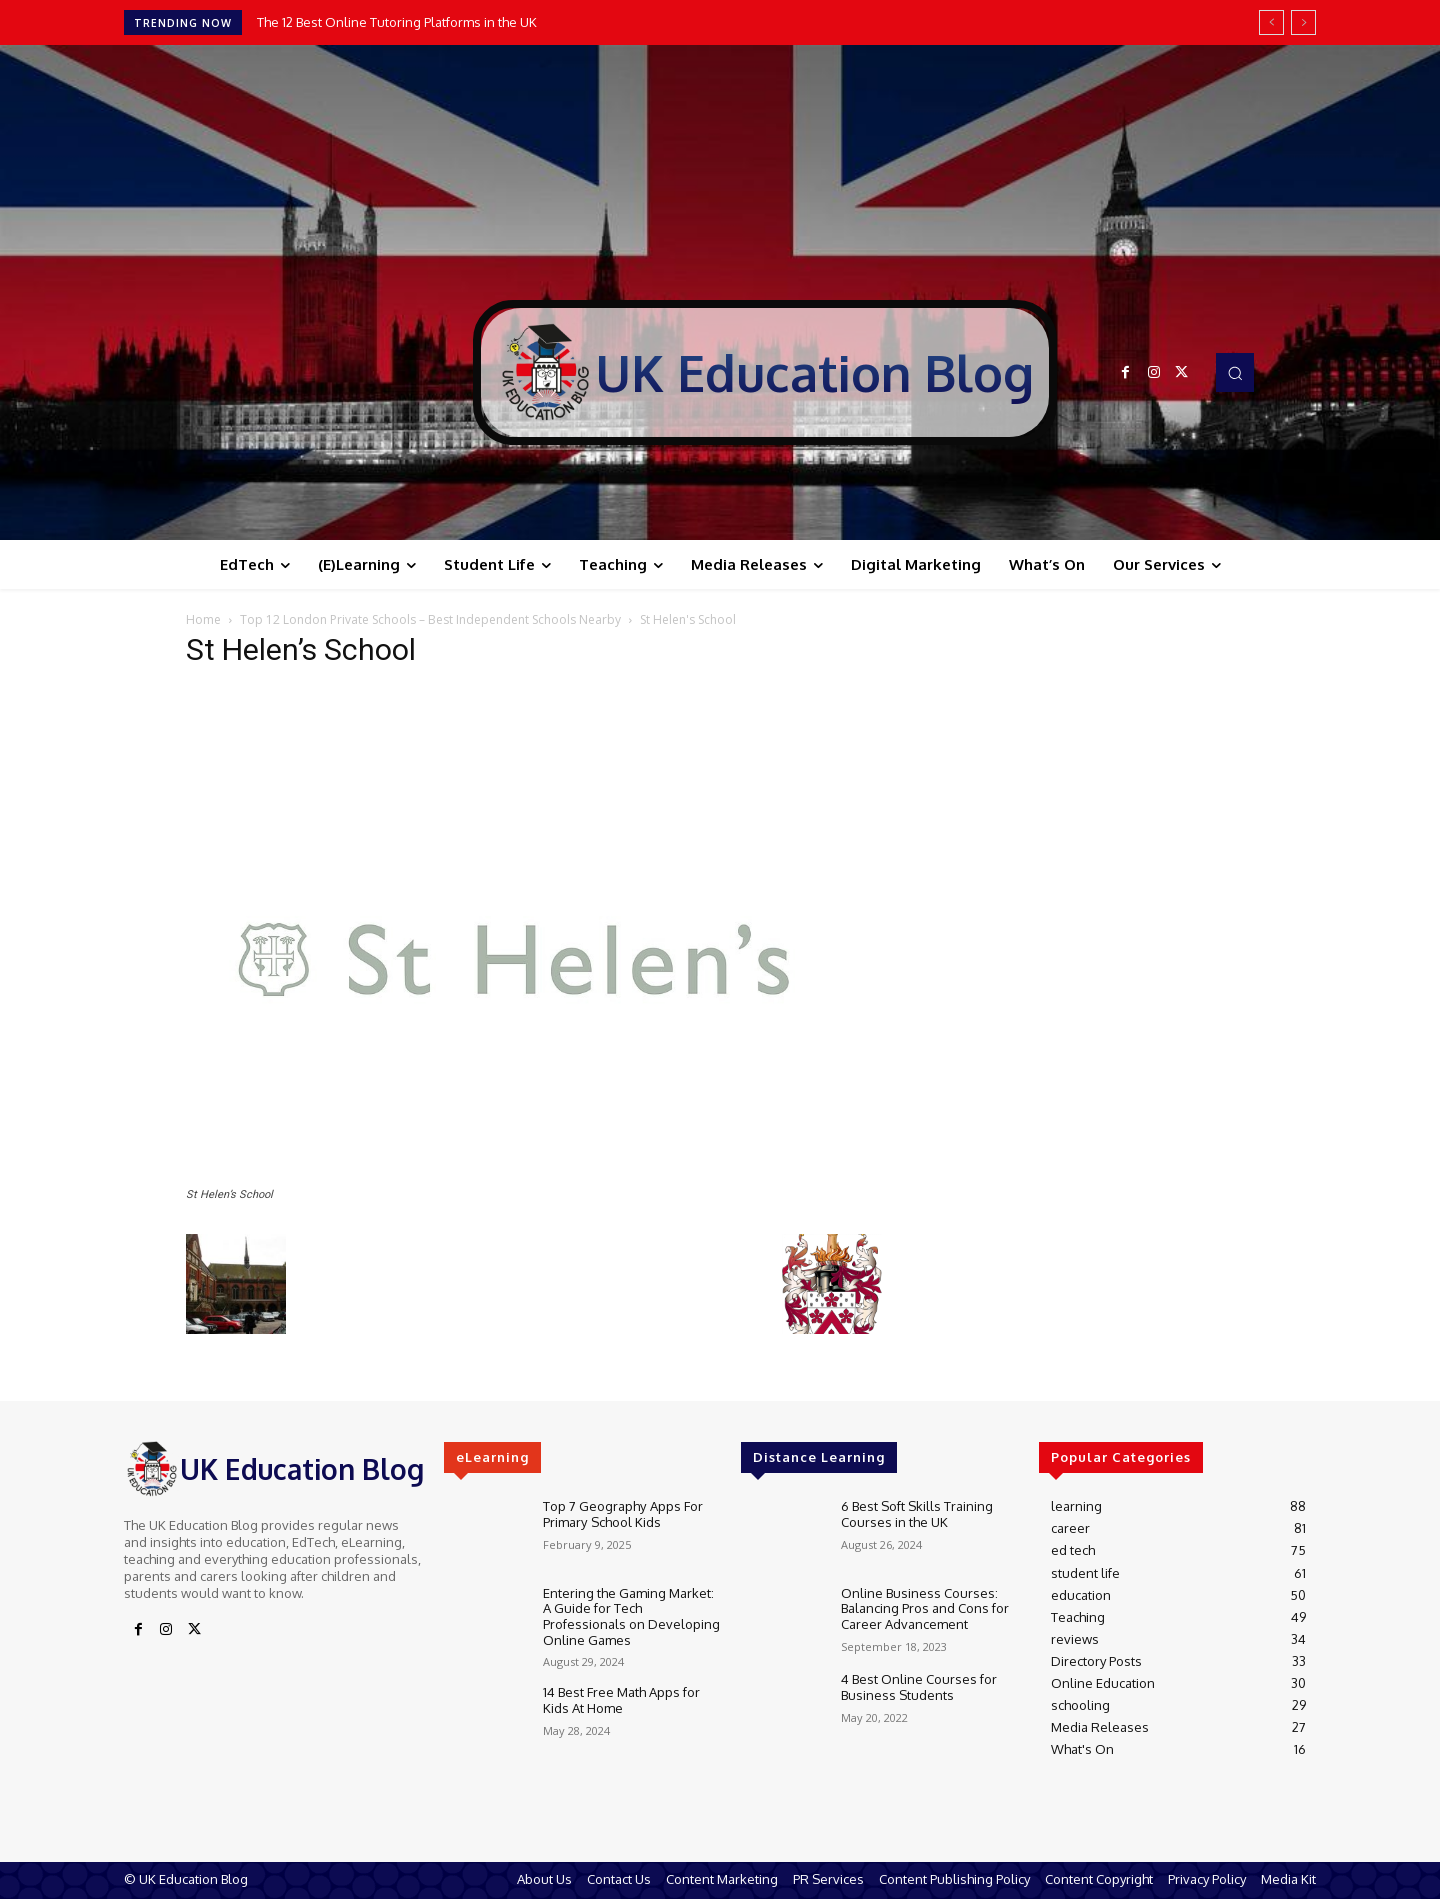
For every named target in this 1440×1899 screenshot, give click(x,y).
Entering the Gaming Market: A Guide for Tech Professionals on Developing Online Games (631, 1616)
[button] (1235, 372)
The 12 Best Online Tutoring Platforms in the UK (397, 22)
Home (203, 619)
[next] (1303, 22)
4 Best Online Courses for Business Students (919, 1687)
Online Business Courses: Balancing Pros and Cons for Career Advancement (925, 1608)
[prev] (1271, 22)
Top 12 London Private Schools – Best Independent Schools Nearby (430, 619)
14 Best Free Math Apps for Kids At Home (621, 1700)
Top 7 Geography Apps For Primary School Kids (622, 1514)
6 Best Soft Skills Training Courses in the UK (917, 1514)
